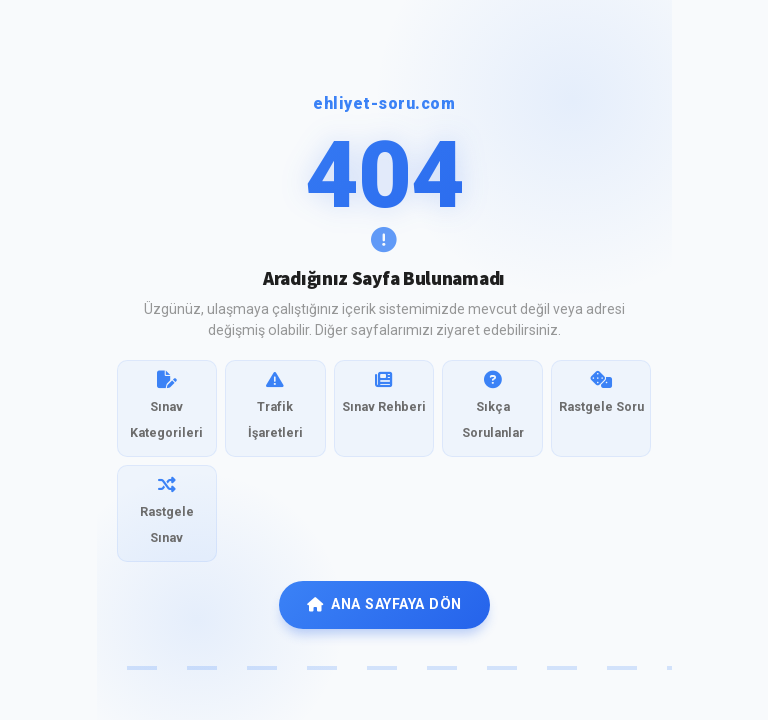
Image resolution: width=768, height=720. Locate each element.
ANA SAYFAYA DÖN (384, 604)
